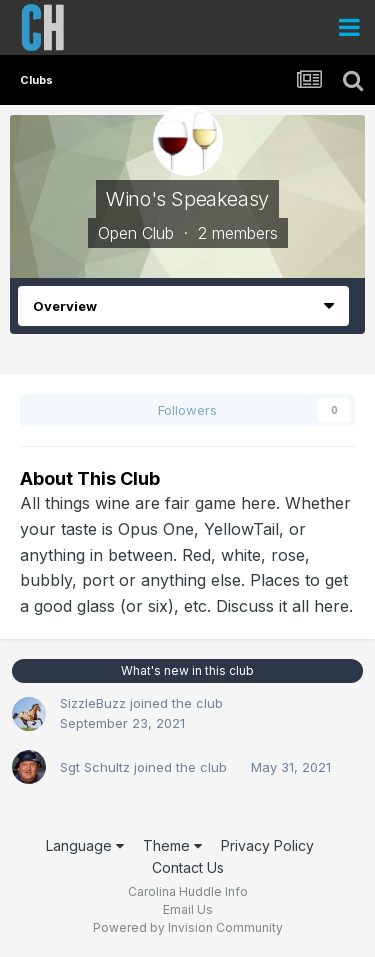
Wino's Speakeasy (187, 199)
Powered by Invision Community (188, 927)
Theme (172, 845)
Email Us (188, 909)
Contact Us (188, 867)
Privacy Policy (267, 845)
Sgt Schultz (95, 767)
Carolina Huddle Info (188, 891)
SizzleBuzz (93, 703)
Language (85, 845)
